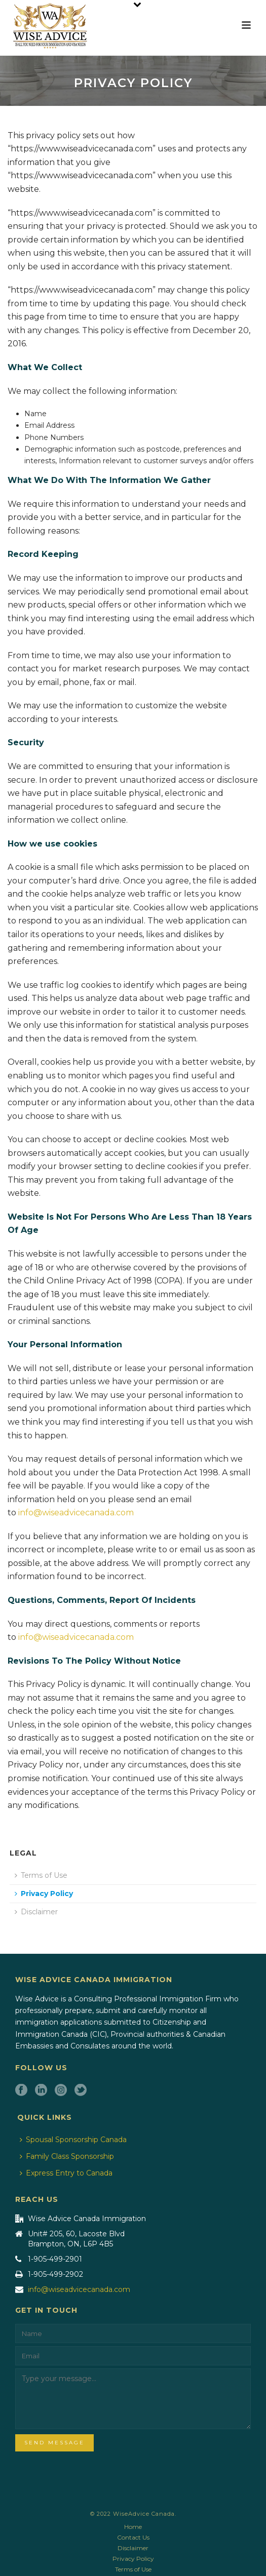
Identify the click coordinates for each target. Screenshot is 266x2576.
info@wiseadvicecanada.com (76, 1512)
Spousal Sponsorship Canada (73, 2139)
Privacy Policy (44, 1893)
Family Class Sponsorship (67, 2156)
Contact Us (133, 2537)
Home (133, 2526)
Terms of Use (41, 1875)
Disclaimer (36, 1911)
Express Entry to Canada (66, 2173)
